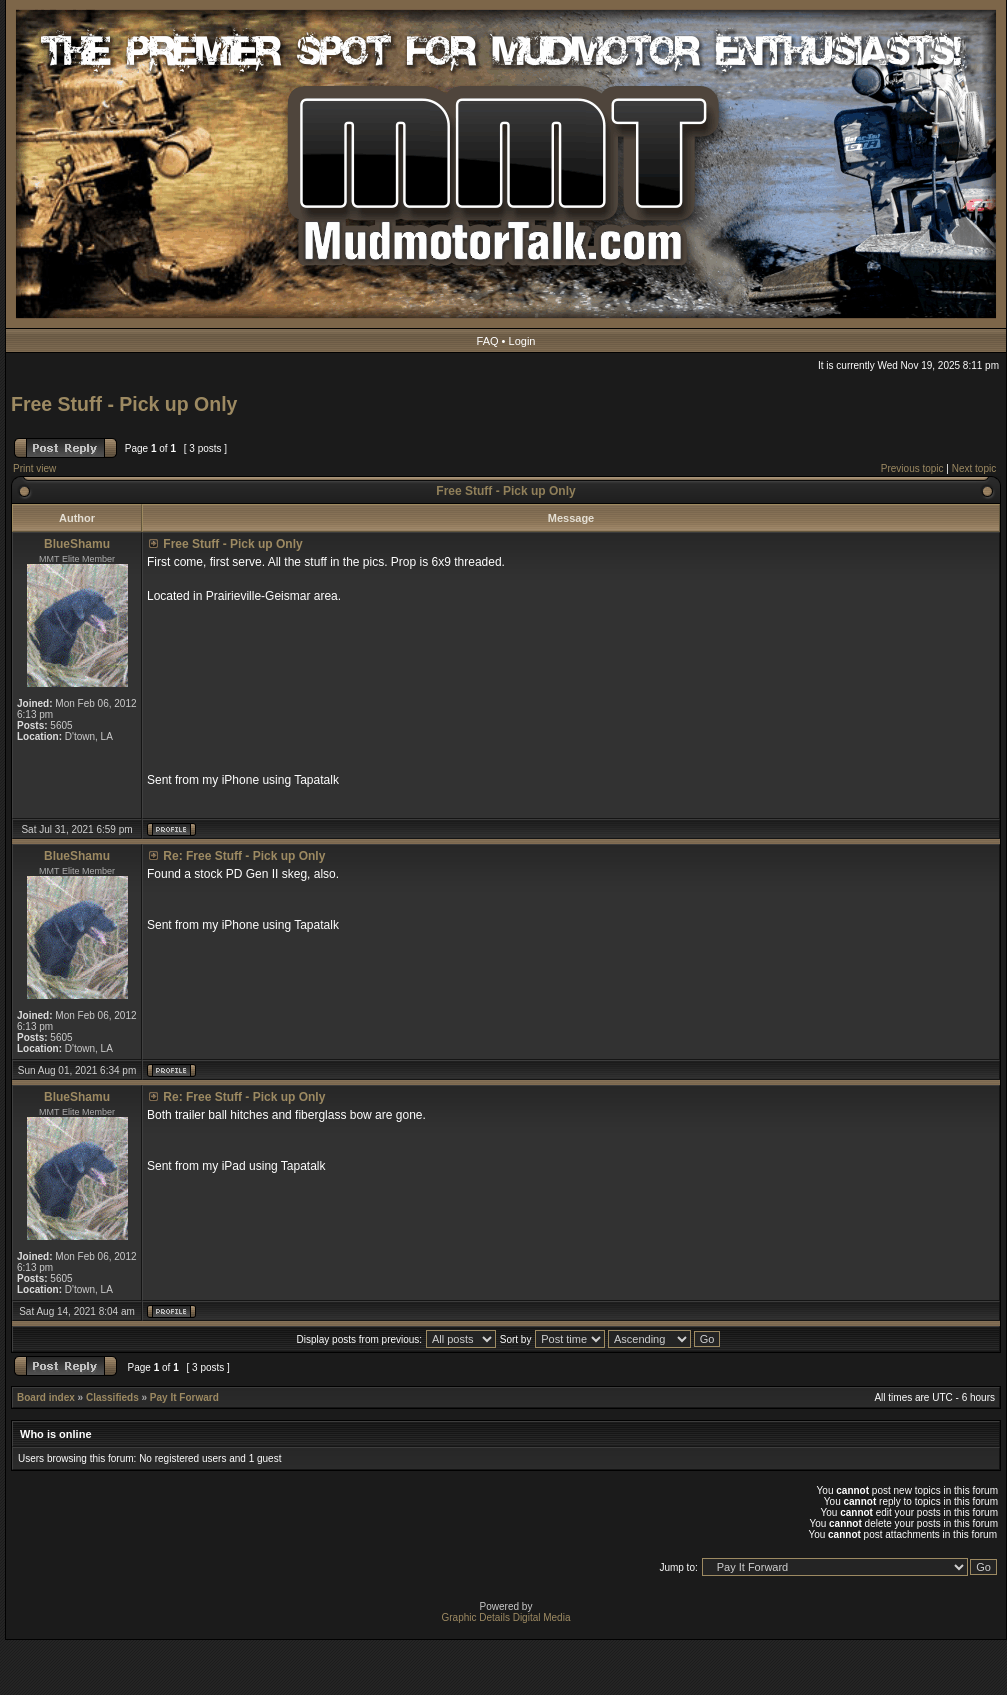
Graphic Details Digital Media (506, 1617)
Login (522, 341)
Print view (34, 468)
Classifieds (112, 1397)
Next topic (974, 468)
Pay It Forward (184, 1397)
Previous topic (912, 468)
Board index (46, 1397)
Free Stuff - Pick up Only (124, 404)
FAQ (488, 341)
